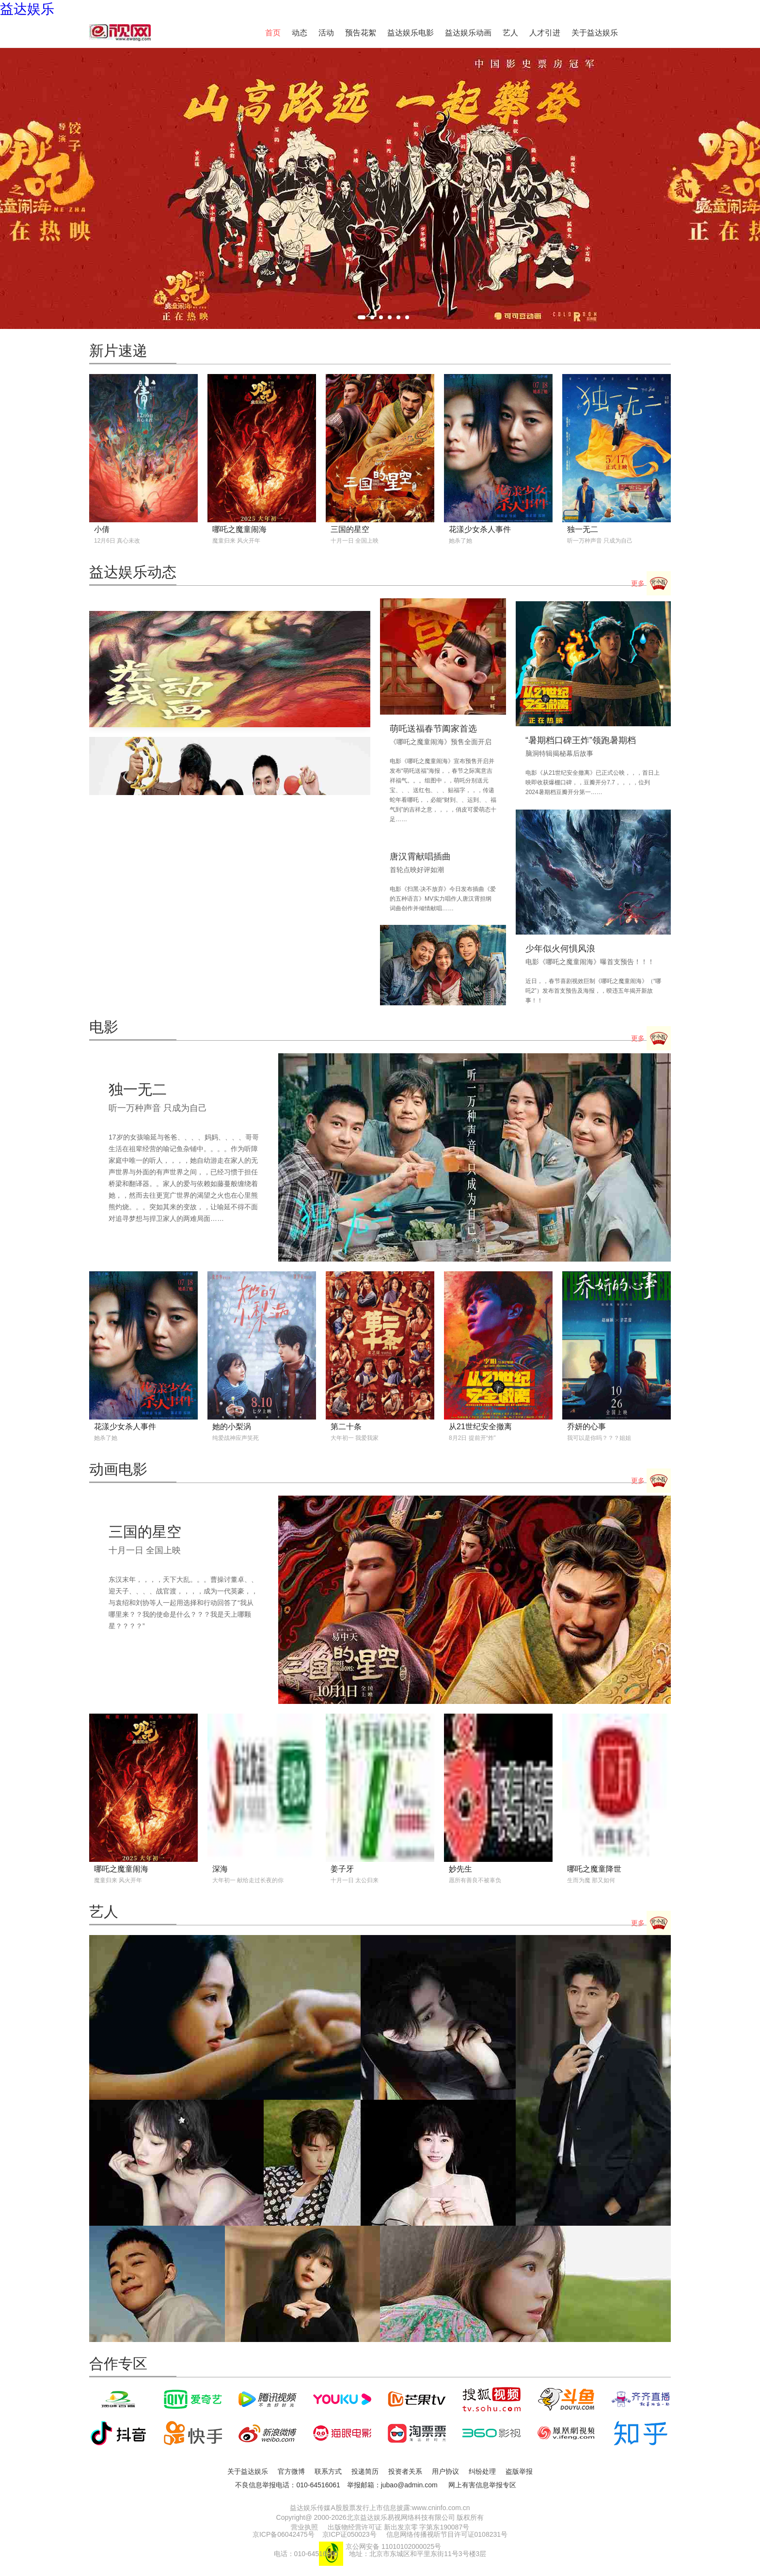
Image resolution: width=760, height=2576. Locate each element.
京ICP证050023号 (349, 2534)
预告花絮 (360, 33)
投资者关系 (405, 2471)
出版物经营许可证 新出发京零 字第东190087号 (399, 2527)
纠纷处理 (482, 2471)
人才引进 (544, 33)
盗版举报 (519, 2471)
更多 (651, 584)
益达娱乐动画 (468, 33)
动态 (299, 33)
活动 (326, 33)
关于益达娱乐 (594, 33)
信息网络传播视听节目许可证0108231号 (447, 2534)
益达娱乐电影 (410, 33)
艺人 (510, 33)
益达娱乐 (27, 8)
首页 (273, 33)
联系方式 (328, 2471)
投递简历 (365, 2471)
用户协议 (445, 2471)
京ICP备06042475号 (284, 2534)
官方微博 (291, 2471)
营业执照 (304, 2527)
